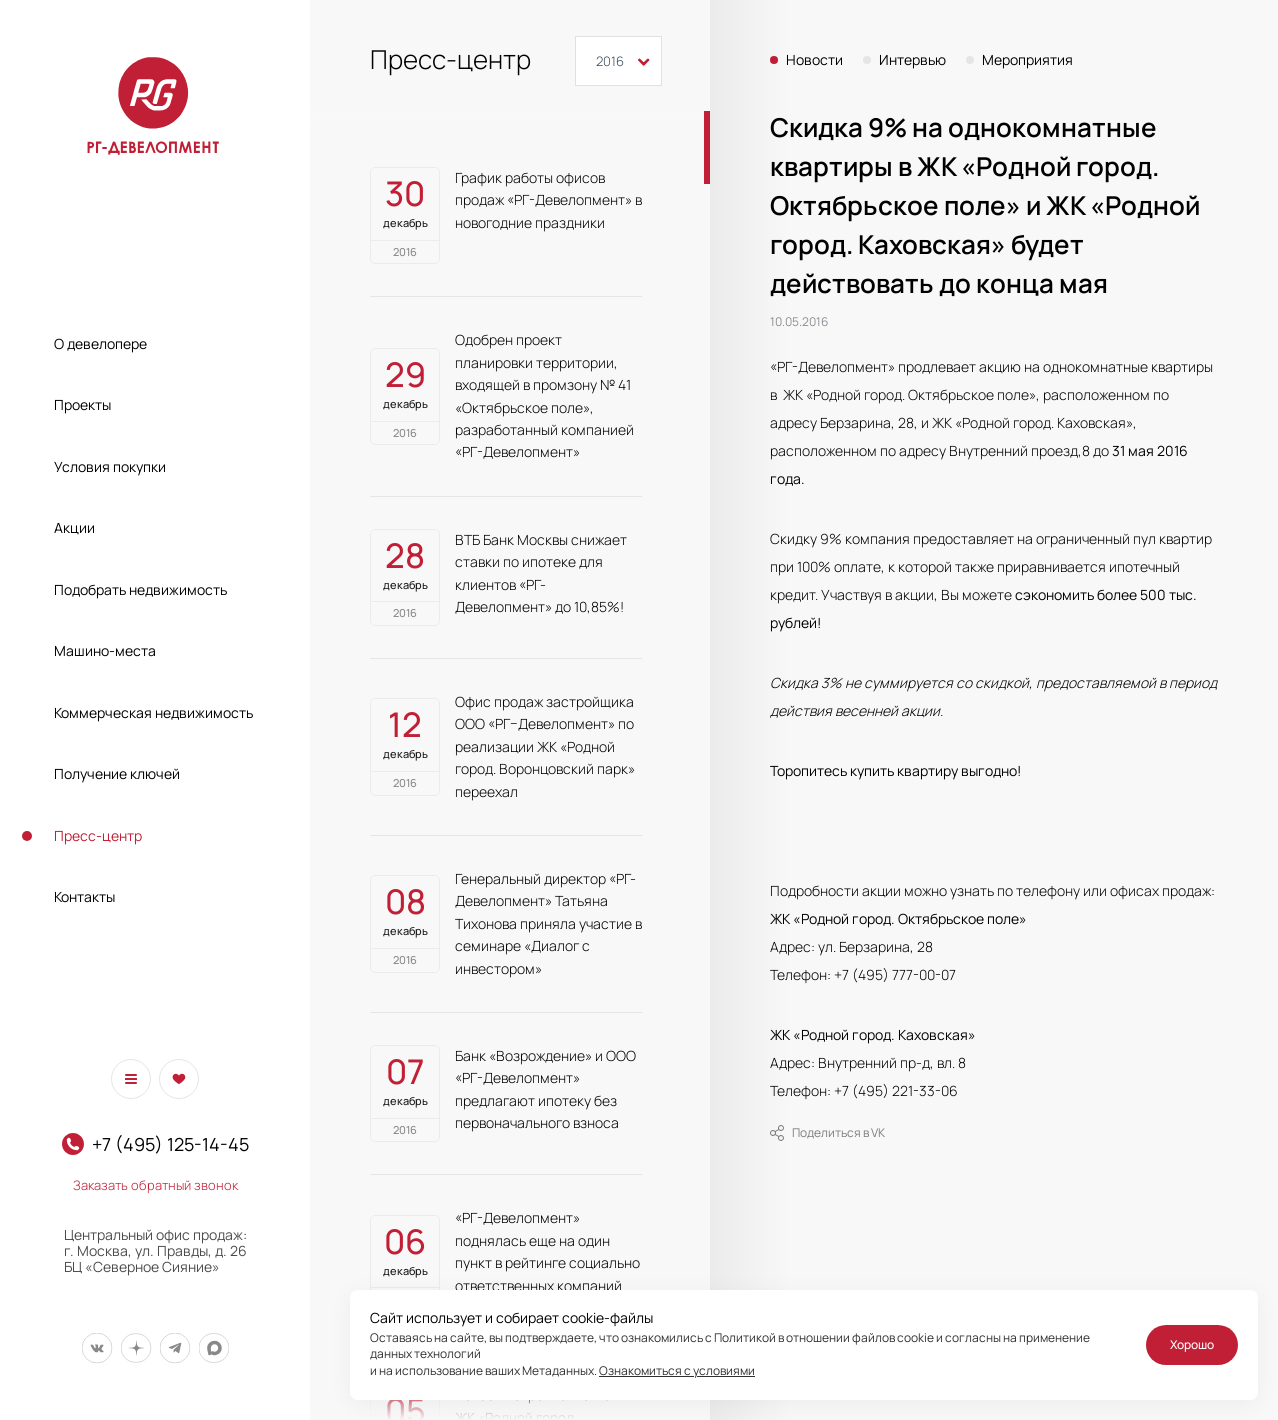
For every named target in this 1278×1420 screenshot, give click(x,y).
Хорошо (1192, 1344)
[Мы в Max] (213, 1347)
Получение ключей (117, 773)
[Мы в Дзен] (135, 1347)
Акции (74, 527)
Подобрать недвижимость (140, 589)
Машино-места (105, 650)
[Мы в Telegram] (174, 1347)
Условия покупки (110, 466)
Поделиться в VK (827, 1133)
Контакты (84, 896)
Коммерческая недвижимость (153, 712)
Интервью (912, 60)
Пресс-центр (98, 835)
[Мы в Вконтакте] (96, 1347)
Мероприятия (1027, 60)
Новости (814, 60)
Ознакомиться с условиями (677, 1370)
